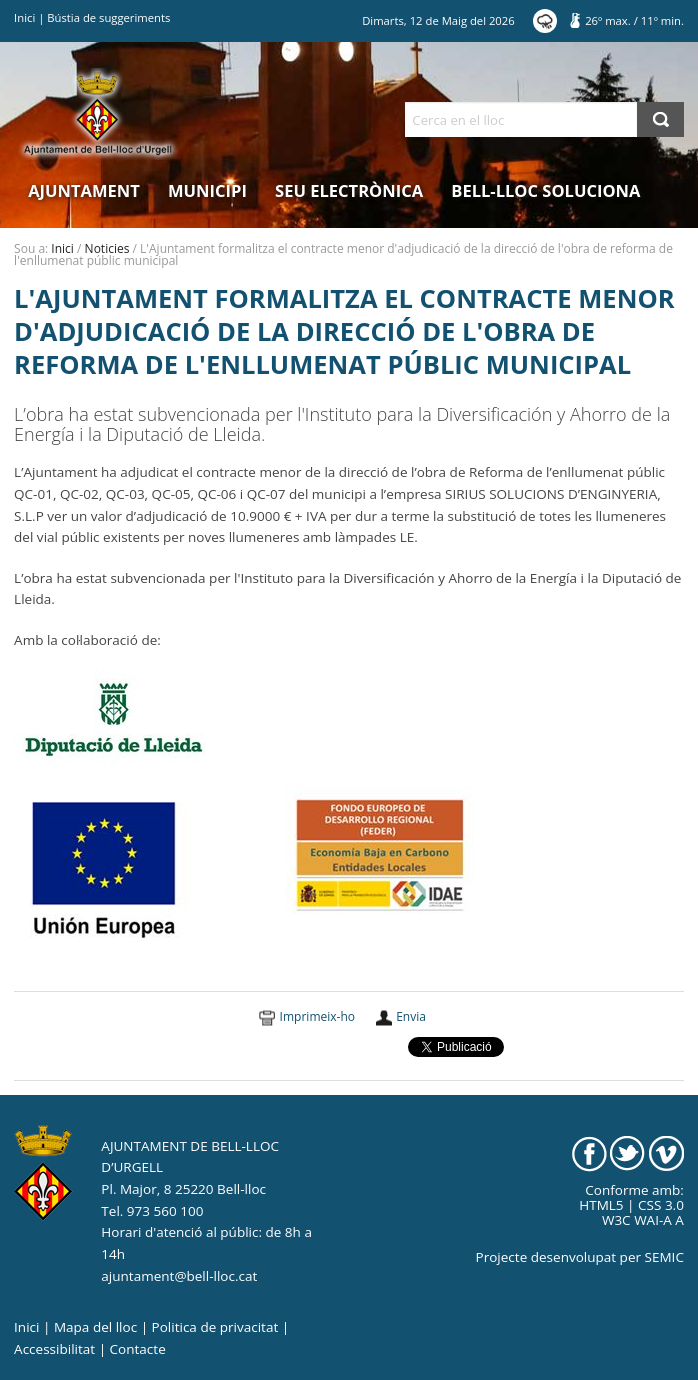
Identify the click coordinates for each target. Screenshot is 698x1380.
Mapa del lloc (95, 1327)
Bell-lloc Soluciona (545, 190)
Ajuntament (84, 190)
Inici (24, 17)
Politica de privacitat (215, 1327)
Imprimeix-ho (317, 1016)
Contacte (138, 1349)
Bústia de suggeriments (108, 17)
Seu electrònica (349, 190)
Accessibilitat (54, 1349)
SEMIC (664, 1257)
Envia (411, 1016)
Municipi (207, 190)
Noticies (107, 248)
